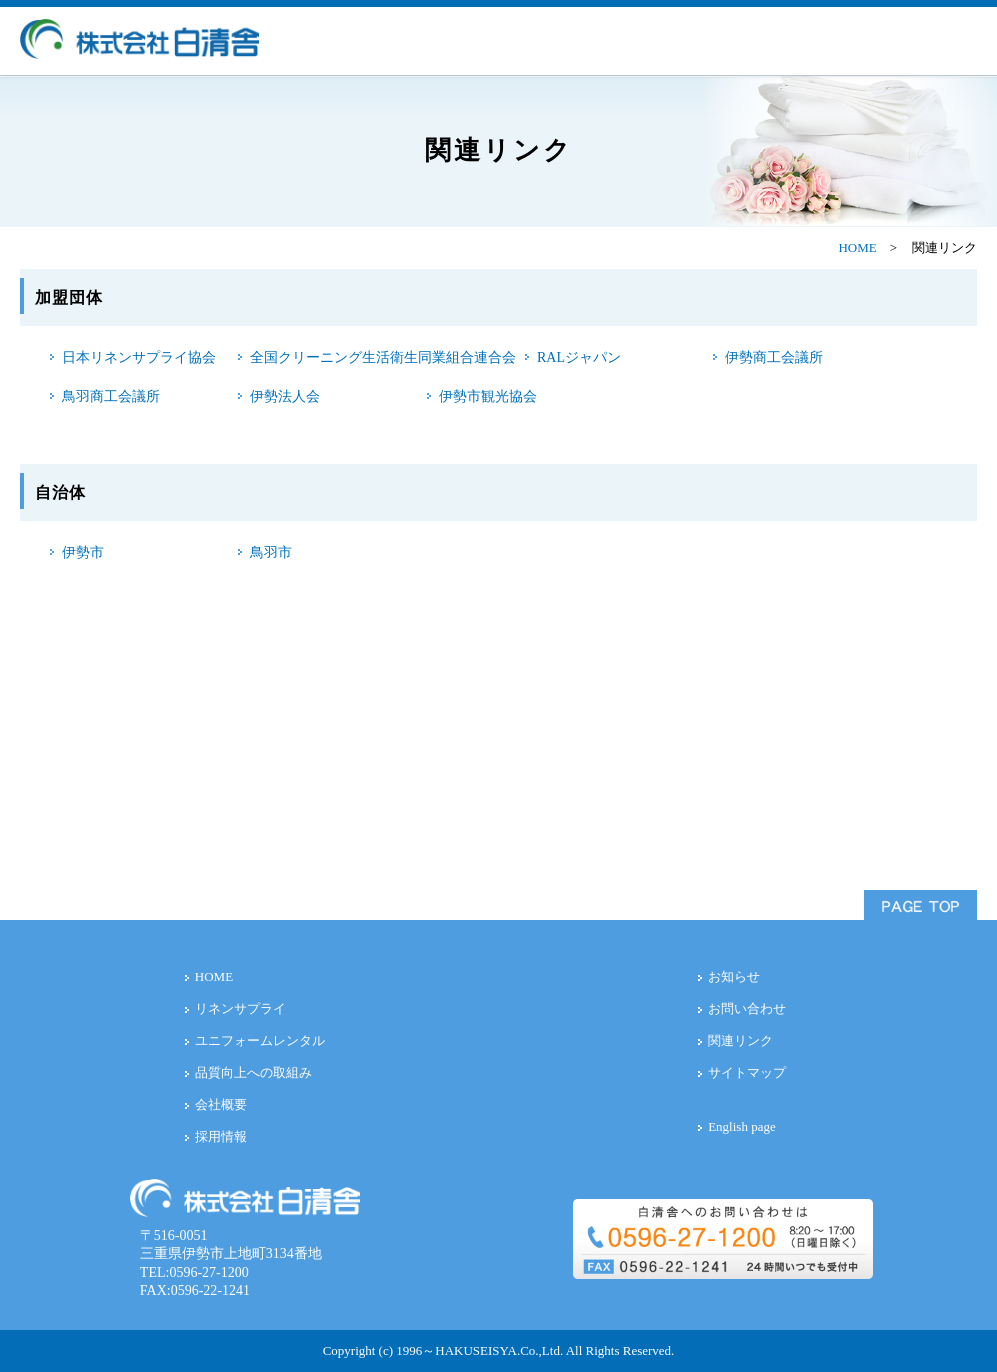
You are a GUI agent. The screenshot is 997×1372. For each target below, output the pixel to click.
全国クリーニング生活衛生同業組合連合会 (383, 357)
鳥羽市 (271, 552)
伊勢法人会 (285, 396)
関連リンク (740, 1040)
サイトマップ (747, 1072)
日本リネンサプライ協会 (139, 357)
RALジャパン (579, 357)
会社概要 (221, 1104)
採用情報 (221, 1136)
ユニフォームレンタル (260, 1040)
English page (742, 1126)
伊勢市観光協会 (488, 396)
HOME (857, 247)
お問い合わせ (747, 1008)
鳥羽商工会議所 (111, 396)
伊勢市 (83, 552)
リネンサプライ (240, 1008)
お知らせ (734, 976)
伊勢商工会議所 (774, 357)
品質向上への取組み (253, 1072)
